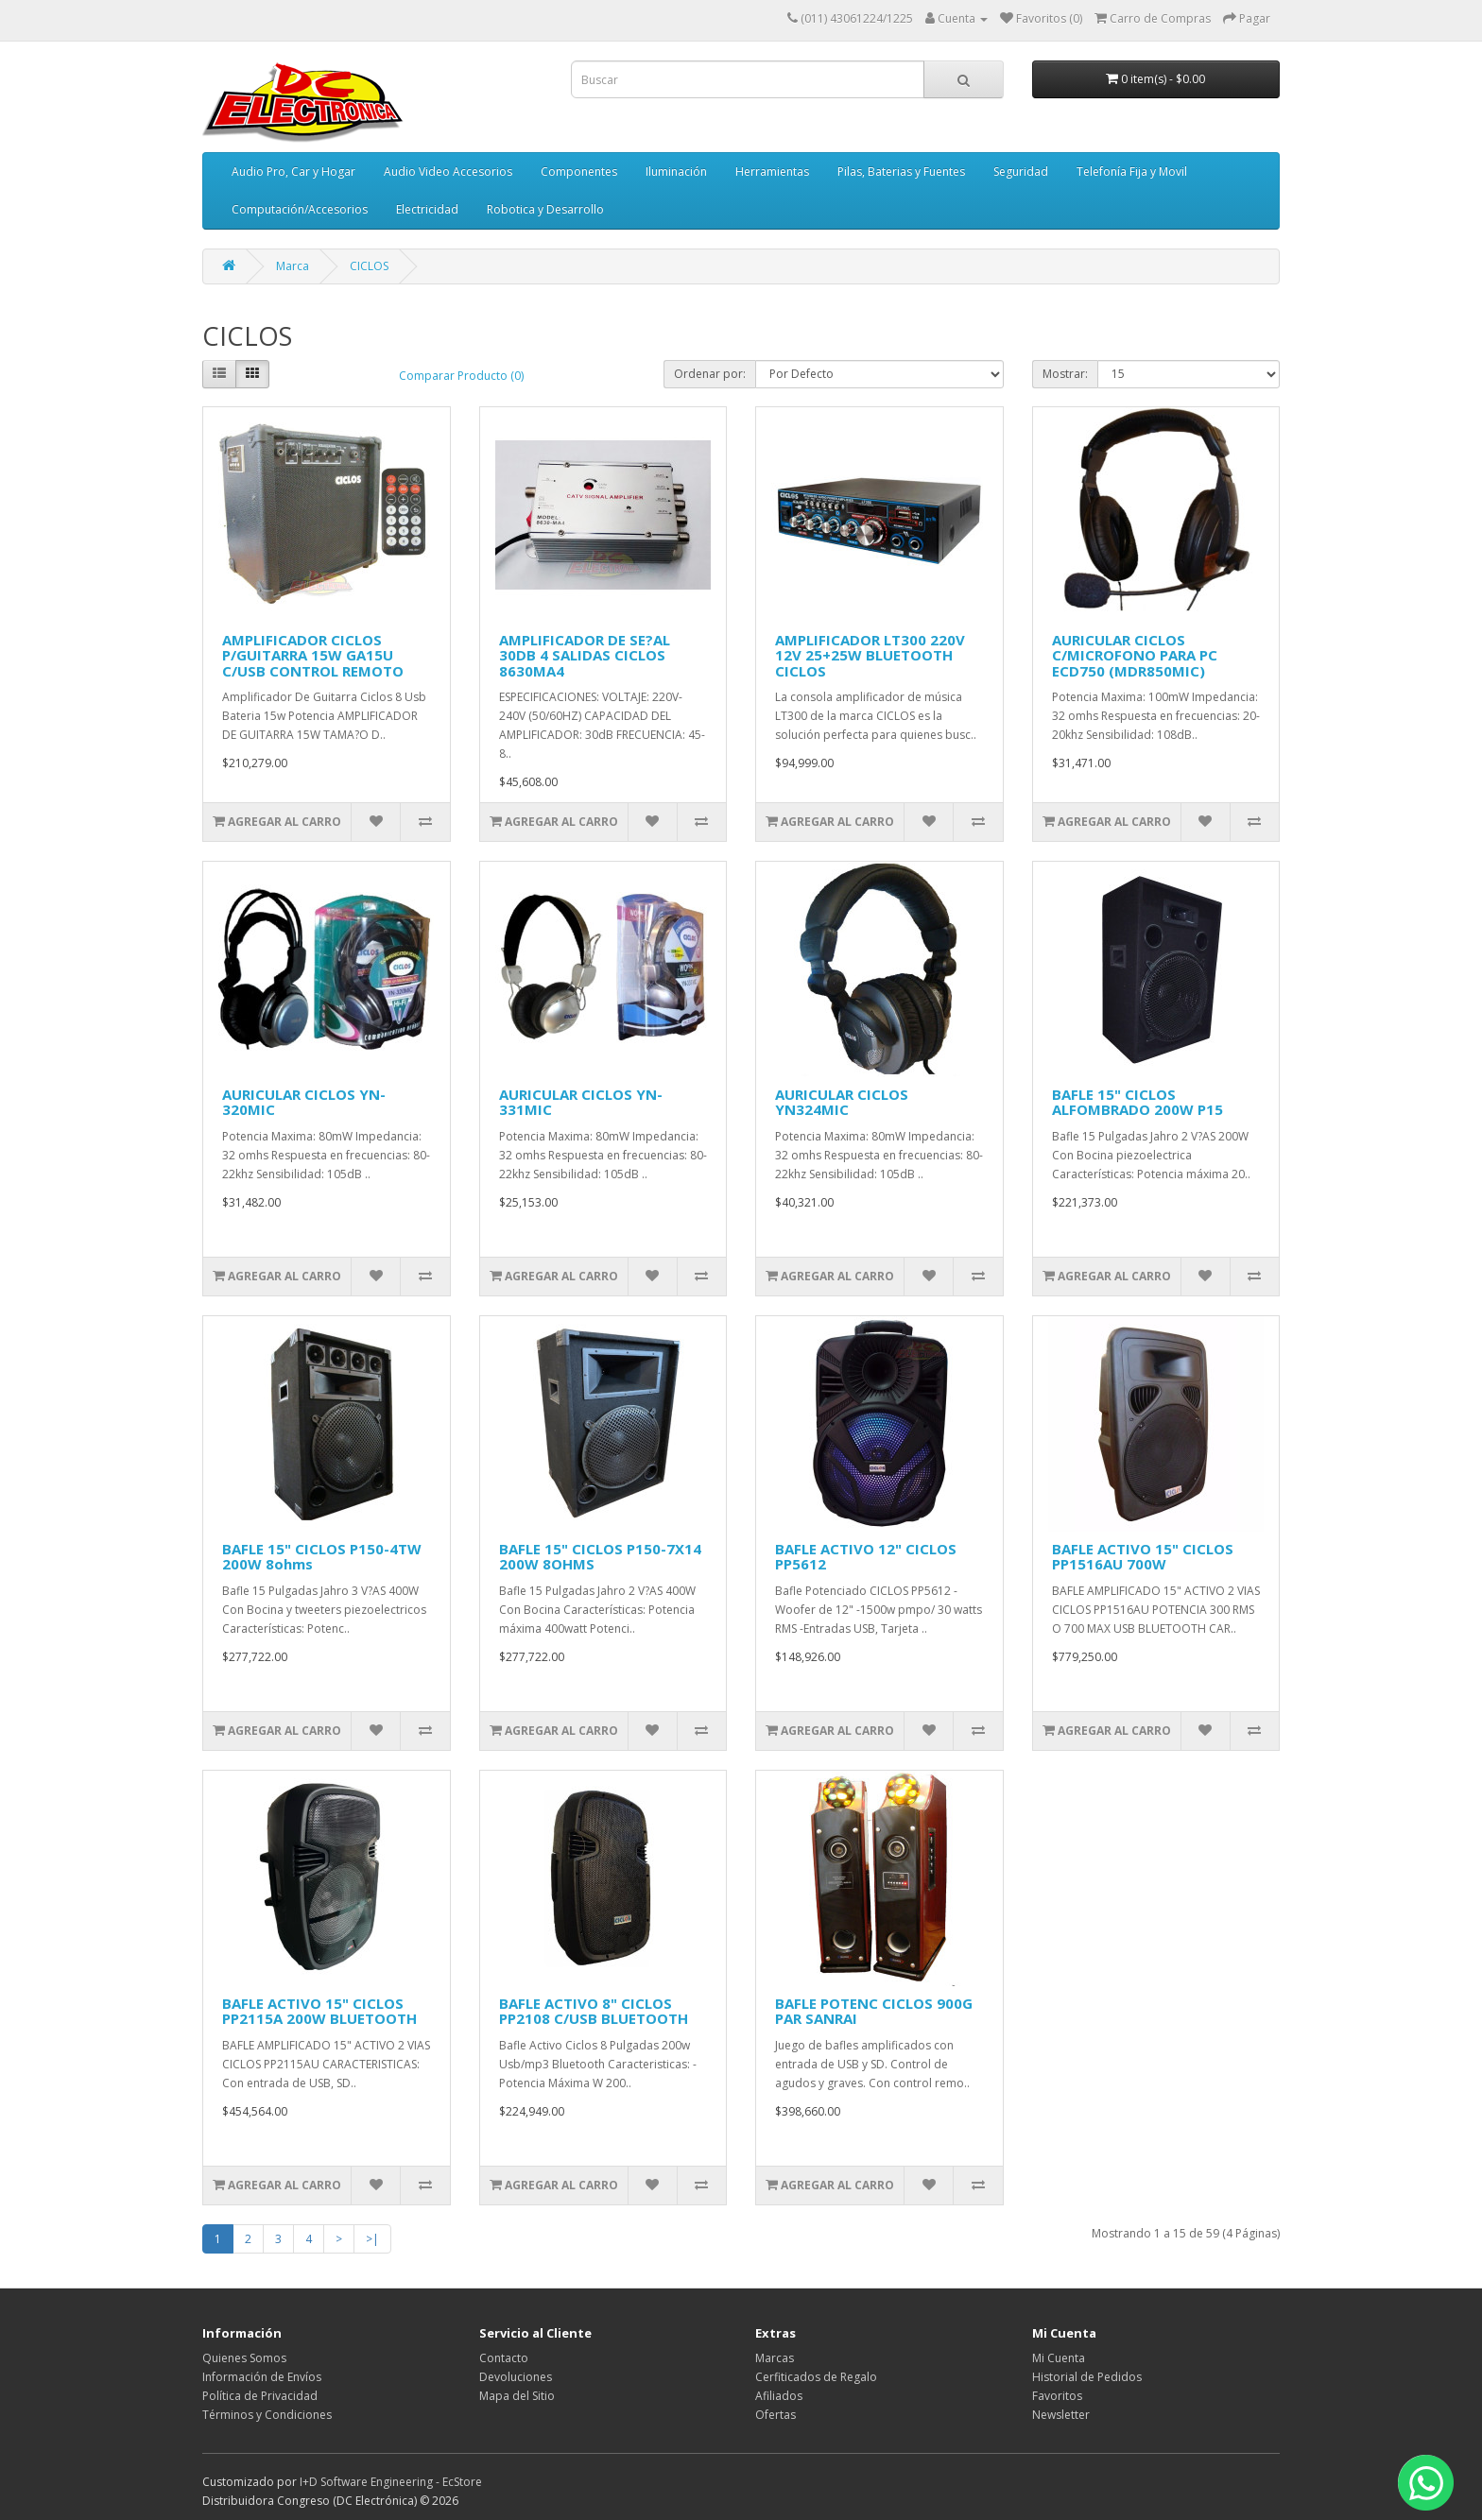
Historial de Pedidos (1087, 2377)
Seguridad (1020, 171)
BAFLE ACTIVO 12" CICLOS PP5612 (865, 1556)
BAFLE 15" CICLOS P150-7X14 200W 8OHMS (600, 1556)
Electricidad (427, 209)
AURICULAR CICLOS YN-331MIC (581, 1102)
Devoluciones (515, 2377)
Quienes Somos (244, 2358)
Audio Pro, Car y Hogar (293, 171)
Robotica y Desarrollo (545, 209)
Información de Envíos (261, 2377)
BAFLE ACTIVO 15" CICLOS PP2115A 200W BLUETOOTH (319, 2011)
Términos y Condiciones (267, 2415)
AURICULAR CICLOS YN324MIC (841, 1102)
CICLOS (369, 266)
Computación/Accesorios (300, 209)
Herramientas (772, 171)
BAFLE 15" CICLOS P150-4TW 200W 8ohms (322, 1556)
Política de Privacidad (260, 2396)
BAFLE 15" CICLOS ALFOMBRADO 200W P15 (1137, 1102)
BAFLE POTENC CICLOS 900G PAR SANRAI (874, 2011)
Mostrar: (1065, 374)
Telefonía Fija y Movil (1132, 171)
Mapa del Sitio (517, 2396)
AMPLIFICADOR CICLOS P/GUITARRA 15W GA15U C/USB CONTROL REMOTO (313, 655)
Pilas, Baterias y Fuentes (901, 171)
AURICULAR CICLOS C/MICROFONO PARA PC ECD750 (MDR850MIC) (1134, 655)
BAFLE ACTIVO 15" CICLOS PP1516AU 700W (1142, 1556)
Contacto (503, 2358)
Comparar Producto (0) (461, 376)
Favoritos (1057, 2396)
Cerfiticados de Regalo (816, 2377)
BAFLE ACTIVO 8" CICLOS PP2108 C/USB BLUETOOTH (593, 2011)
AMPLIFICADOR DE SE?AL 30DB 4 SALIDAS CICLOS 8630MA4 (584, 655)
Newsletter (1061, 2415)
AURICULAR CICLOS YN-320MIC (304, 1102)
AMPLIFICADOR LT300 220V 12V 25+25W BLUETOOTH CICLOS (870, 655)
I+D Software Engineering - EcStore (391, 2482)
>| (372, 2239)
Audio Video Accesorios (448, 171)
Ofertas (775, 2415)
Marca (292, 266)
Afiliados (778, 2396)
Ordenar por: (710, 374)
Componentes (579, 171)
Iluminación (676, 171)
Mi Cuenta (1058, 2358)
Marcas (774, 2358)
